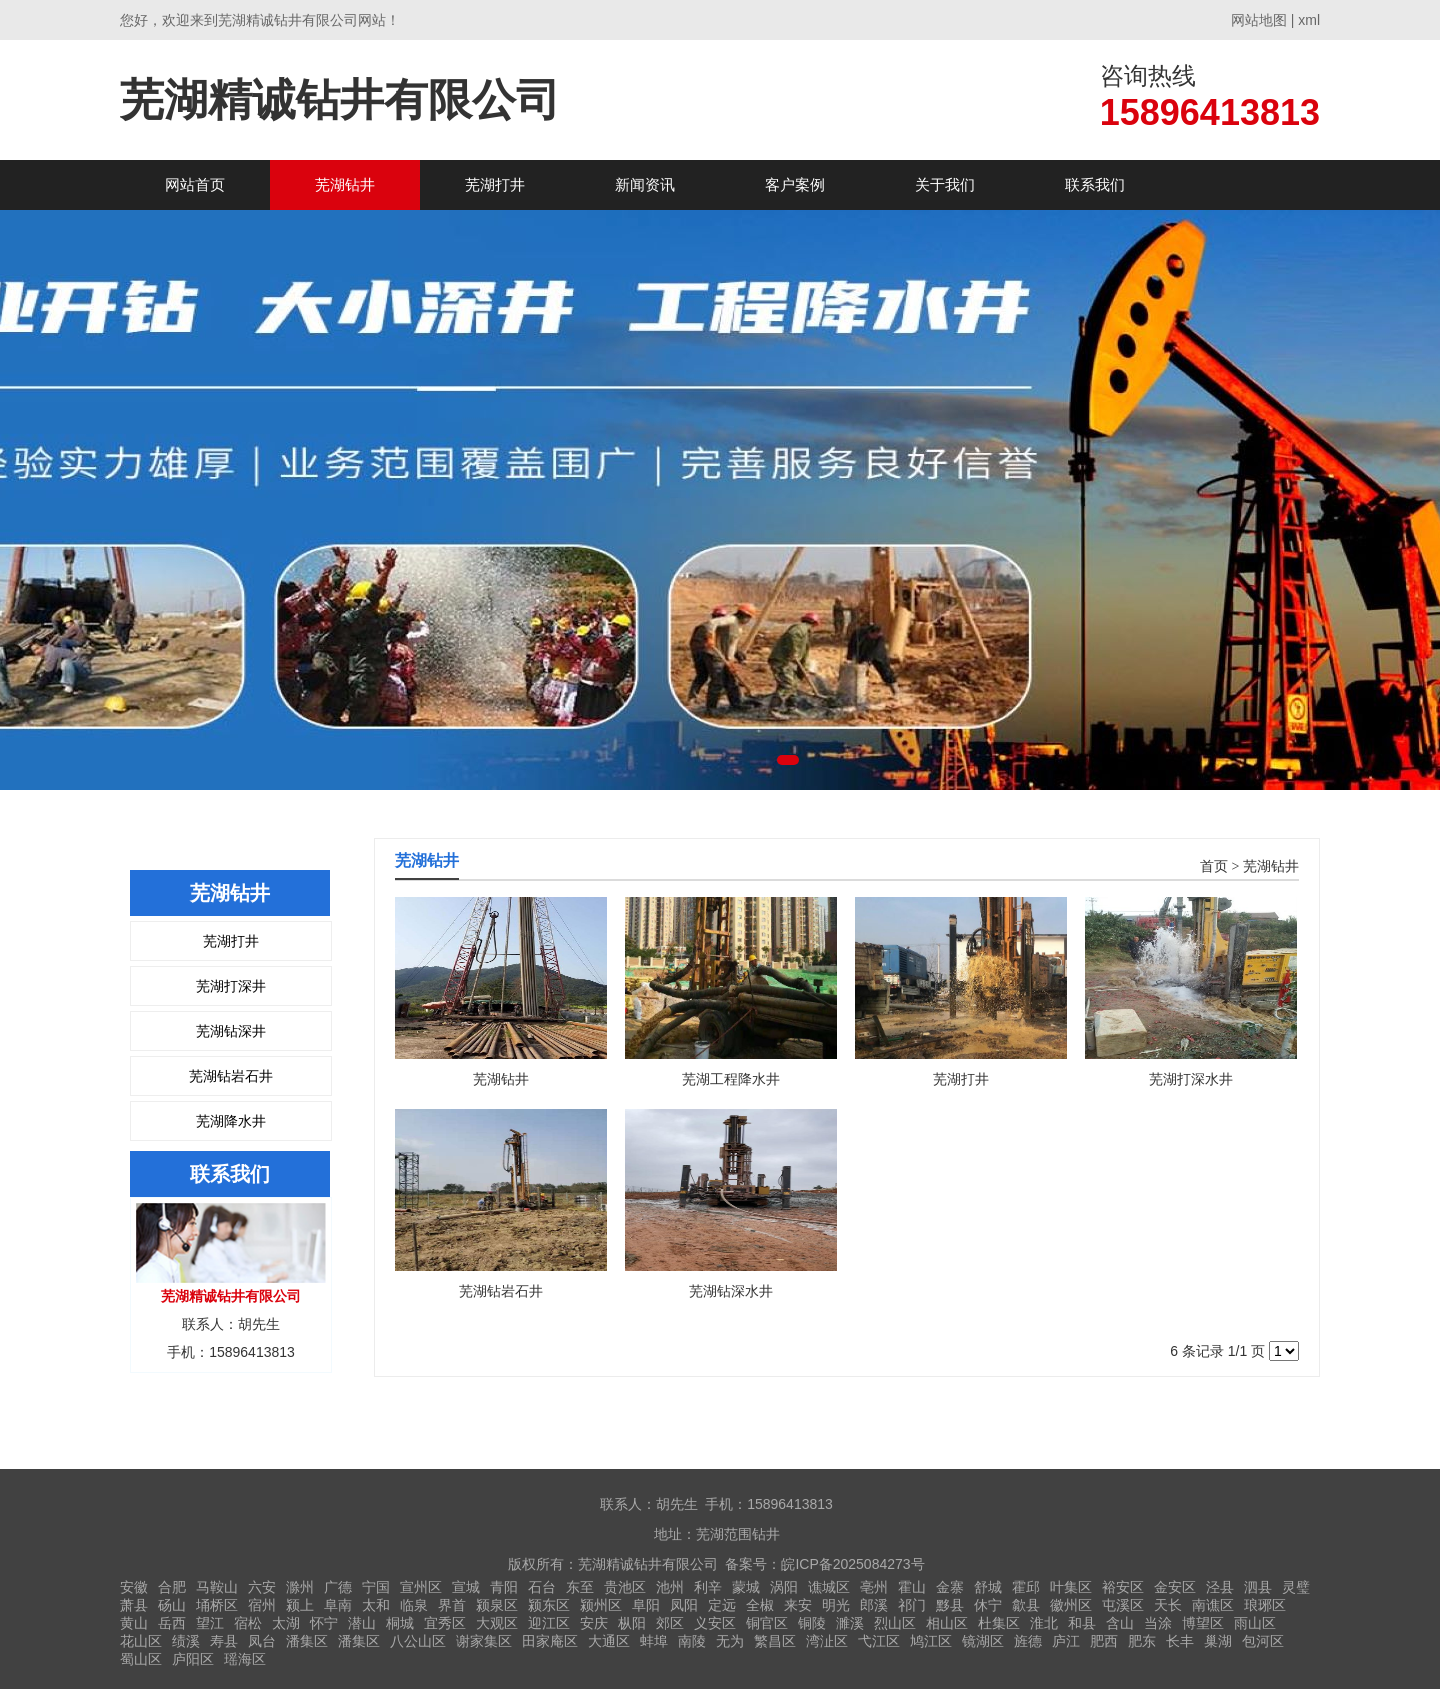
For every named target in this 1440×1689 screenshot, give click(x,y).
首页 (1214, 866)
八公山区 (418, 1641)
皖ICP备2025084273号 (852, 1564)
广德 (338, 1587)
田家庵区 (550, 1641)
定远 (722, 1605)
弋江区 (879, 1641)
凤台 (262, 1641)
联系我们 (1095, 184)
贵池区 (625, 1587)
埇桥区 (217, 1605)
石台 (542, 1587)
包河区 (1263, 1641)
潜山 (362, 1623)
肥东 (1142, 1641)
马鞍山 (217, 1587)
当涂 (1158, 1623)
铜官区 (767, 1623)
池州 (670, 1587)
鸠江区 (931, 1641)
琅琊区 (1265, 1605)
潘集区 (307, 1641)
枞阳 (632, 1623)
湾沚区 (827, 1641)
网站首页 (195, 184)
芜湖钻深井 (231, 1031)
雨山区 (1255, 1623)
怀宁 (324, 1623)
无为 (730, 1641)
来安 (798, 1605)
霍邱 (1026, 1587)
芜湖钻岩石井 (231, 1076)
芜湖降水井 (231, 1121)
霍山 (912, 1587)
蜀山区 (141, 1659)
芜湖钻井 (345, 184)
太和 (376, 1605)
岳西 (172, 1623)
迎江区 (549, 1623)
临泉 (414, 1605)
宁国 (376, 1587)
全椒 (760, 1605)
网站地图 (1259, 20)
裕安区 (1123, 1587)
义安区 (715, 1623)
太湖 (286, 1623)
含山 (1120, 1623)
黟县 (950, 1605)
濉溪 (850, 1623)
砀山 (172, 1605)
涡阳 (784, 1587)
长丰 (1180, 1641)
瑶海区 (245, 1659)
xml (1309, 20)
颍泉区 (497, 1605)
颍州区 (601, 1605)
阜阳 (646, 1605)
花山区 (141, 1641)
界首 (452, 1605)
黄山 (134, 1623)
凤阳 (684, 1605)
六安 (262, 1587)
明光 (836, 1605)
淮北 (1044, 1623)
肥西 (1104, 1641)
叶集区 (1071, 1587)
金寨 (950, 1587)
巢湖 (1218, 1641)
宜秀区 (445, 1623)
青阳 (504, 1587)
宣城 (466, 1587)
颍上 (300, 1605)
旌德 (1028, 1641)
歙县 (1026, 1605)
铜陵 (812, 1623)
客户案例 (795, 184)
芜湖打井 (495, 184)
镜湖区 (983, 1641)
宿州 (262, 1605)
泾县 (1220, 1587)
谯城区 (829, 1587)
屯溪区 (1123, 1605)
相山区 (947, 1623)
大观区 (497, 1623)
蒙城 (746, 1587)
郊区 (670, 1623)
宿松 (248, 1623)
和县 (1082, 1623)
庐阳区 (193, 1659)
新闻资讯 (645, 184)
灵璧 (1296, 1587)
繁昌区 (775, 1641)
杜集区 (999, 1623)
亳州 (874, 1587)
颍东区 (549, 1605)
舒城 (988, 1587)
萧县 (134, 1605)
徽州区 (1071, 1605)
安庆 (594, 1623)
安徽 (134, 1587)
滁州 (300, 1587)
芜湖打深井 (231, 986)
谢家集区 (484, 1641)
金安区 (1175, 1587)
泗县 (1258, 1587)
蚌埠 (654, 1641)
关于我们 (945, 184)
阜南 (338, 1605)
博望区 (1203, 1623)
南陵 (692, 1641)
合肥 (172, 1587)
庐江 (1066, 1641)
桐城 (400, 1623)
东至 (580, 1587)
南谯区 (1213, 1605)
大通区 (609, 1641)
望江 (210, 1623)
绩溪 (186, 1641)
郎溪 (874, 1605)
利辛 (708, 1587)
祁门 (912, 1605)
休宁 (988, 1605)
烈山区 (895, 1623)
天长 (1168, 1605)
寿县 (224, 1641)
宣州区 (421, 1587)
